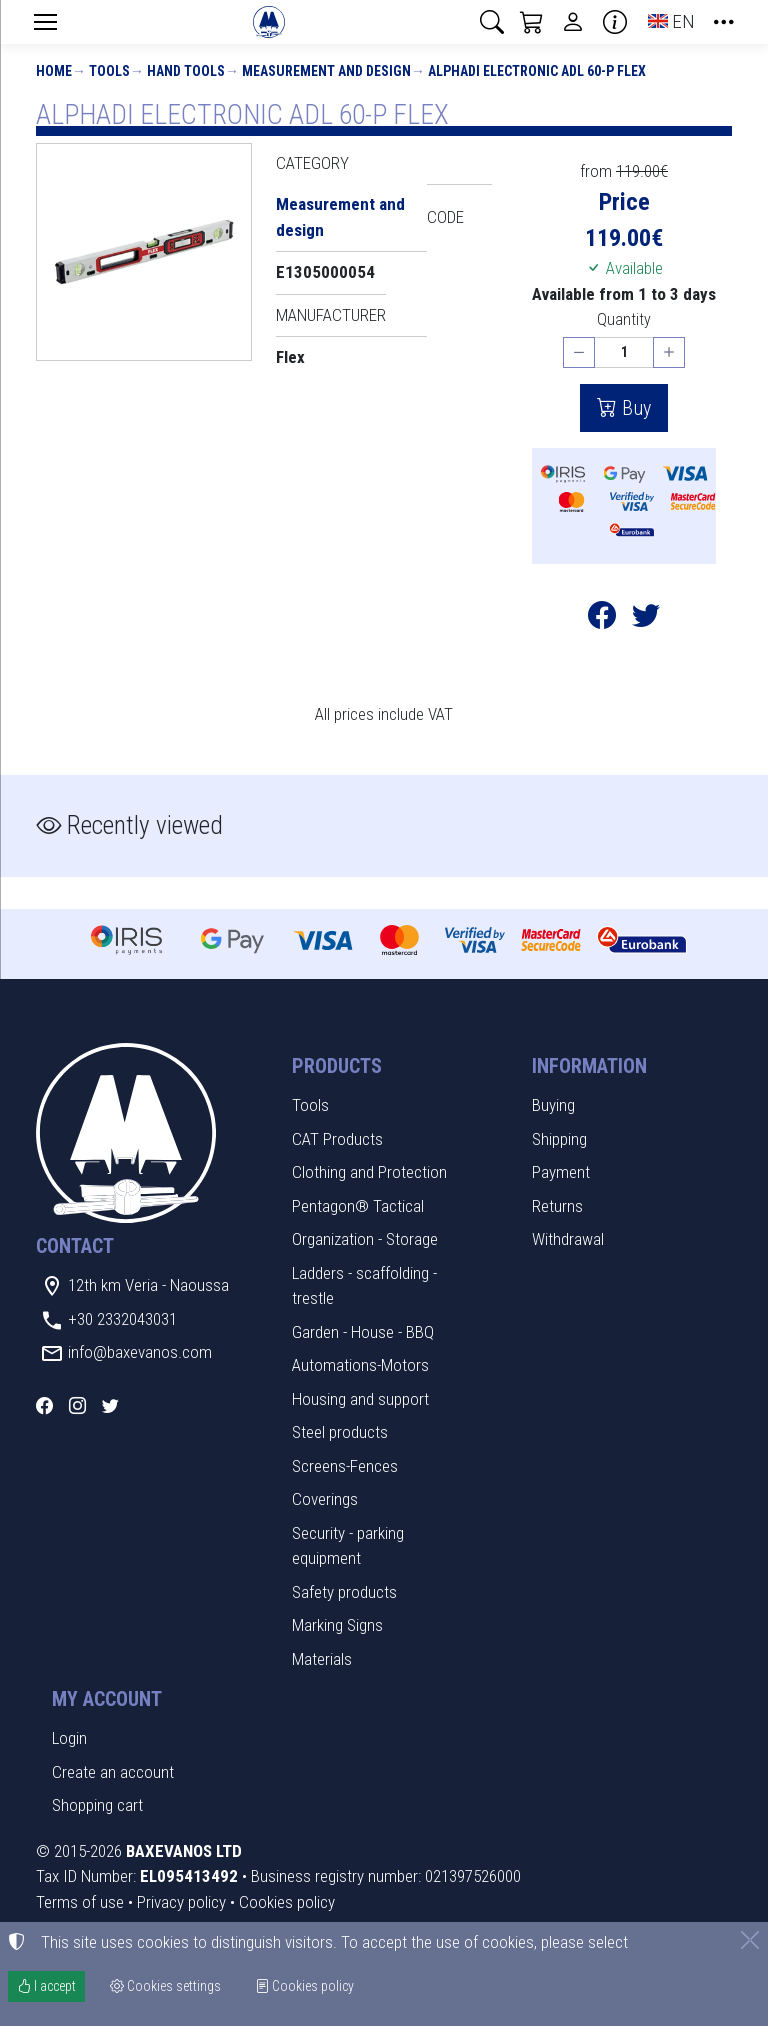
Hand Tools (186, 71)
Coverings (325, 1499)
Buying (553, 1105)
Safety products (344, 1592)
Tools (109, 71)
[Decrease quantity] (579, 352)
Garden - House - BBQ (363, 1332)
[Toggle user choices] (573, 22)
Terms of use (80, 1902)
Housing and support (360, 1399)
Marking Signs (337, 1625)
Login (69, 1738)
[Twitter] (110, 1406)
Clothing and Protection (369, 1172)
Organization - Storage (365, 1239)
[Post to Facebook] (602, 620)
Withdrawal (568, 1239)
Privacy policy (181, 1902)
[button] (492, 22)
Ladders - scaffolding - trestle (364, 1286)
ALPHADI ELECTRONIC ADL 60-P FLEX (537, 71)
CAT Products (337, 1139)
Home (54, 71)
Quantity (624, 319)
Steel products (340, 1432)
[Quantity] (624, 352)
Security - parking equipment (348, 1546)
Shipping (559, 1139)
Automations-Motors (360, 1365)
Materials (322, 1659)
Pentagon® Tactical (358, 1206)
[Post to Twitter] (646, 620)
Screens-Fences (345, 1466)
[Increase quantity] (669, 352)
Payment (561, 1172)
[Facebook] (44, 1406)
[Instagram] (77, 1406)
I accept (46, 1986)
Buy (634, 408)
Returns (557, 1206)
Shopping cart (97, 1805)
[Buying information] (615, 22)
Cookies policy (287, 1902)
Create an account (113, 1772)
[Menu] (45, 22)
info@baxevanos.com (140, 1352)
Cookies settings (165, 1986)
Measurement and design (326, 71)
